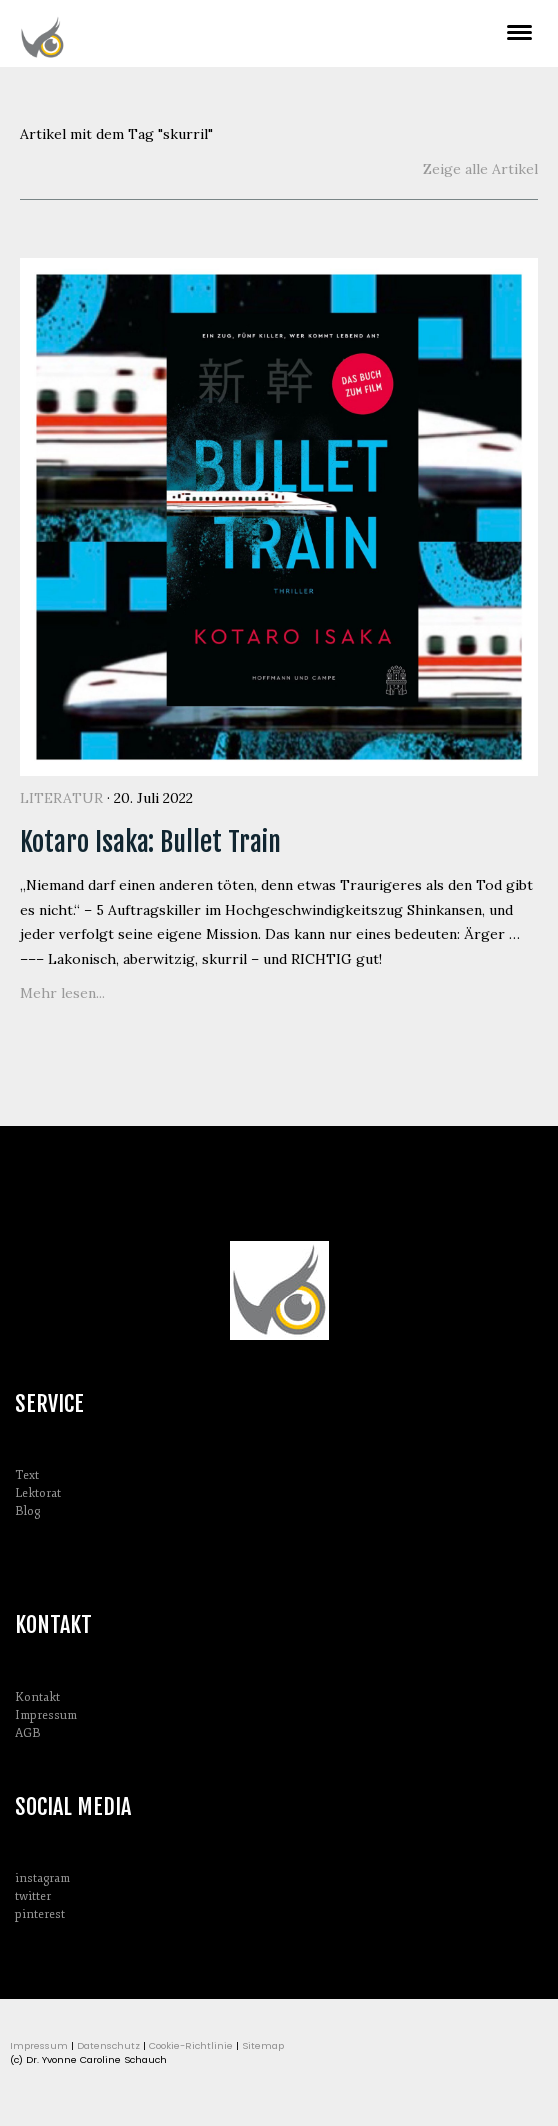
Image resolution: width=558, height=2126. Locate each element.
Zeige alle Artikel (480, 169)
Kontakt (37, 1697)
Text (27, 1475)
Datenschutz (108, 2045)
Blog (27, 1511)
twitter (33, 1896)
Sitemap (263, 2045)
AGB (27, 1733)
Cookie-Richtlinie (191, 2045)
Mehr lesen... (62, 993)
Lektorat (38, 1493)
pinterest (40, 1914)
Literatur (61, 798)
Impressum (46, 1715)
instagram (42, 1878)
